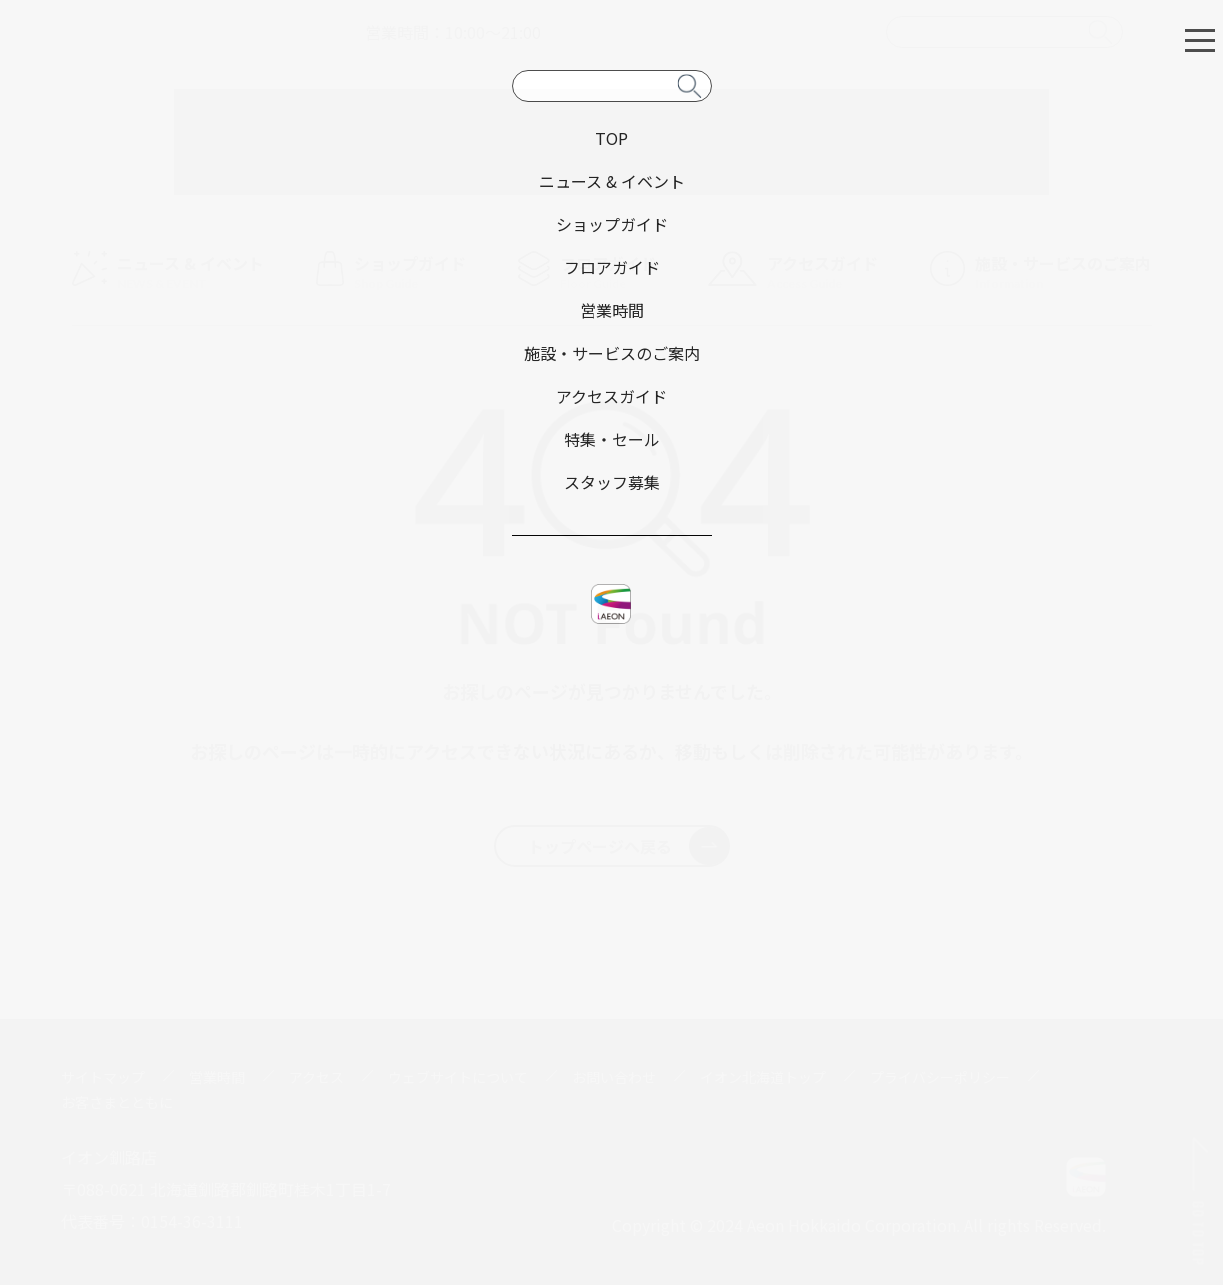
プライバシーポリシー (940, 1077)
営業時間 (217, 1077)
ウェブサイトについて (458, 1077)
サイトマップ (103, 1077)
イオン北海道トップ (763, 1077)
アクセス (316, 1077)
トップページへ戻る (628, 846)
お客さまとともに (117, 1102)
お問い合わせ (614, 1077)
